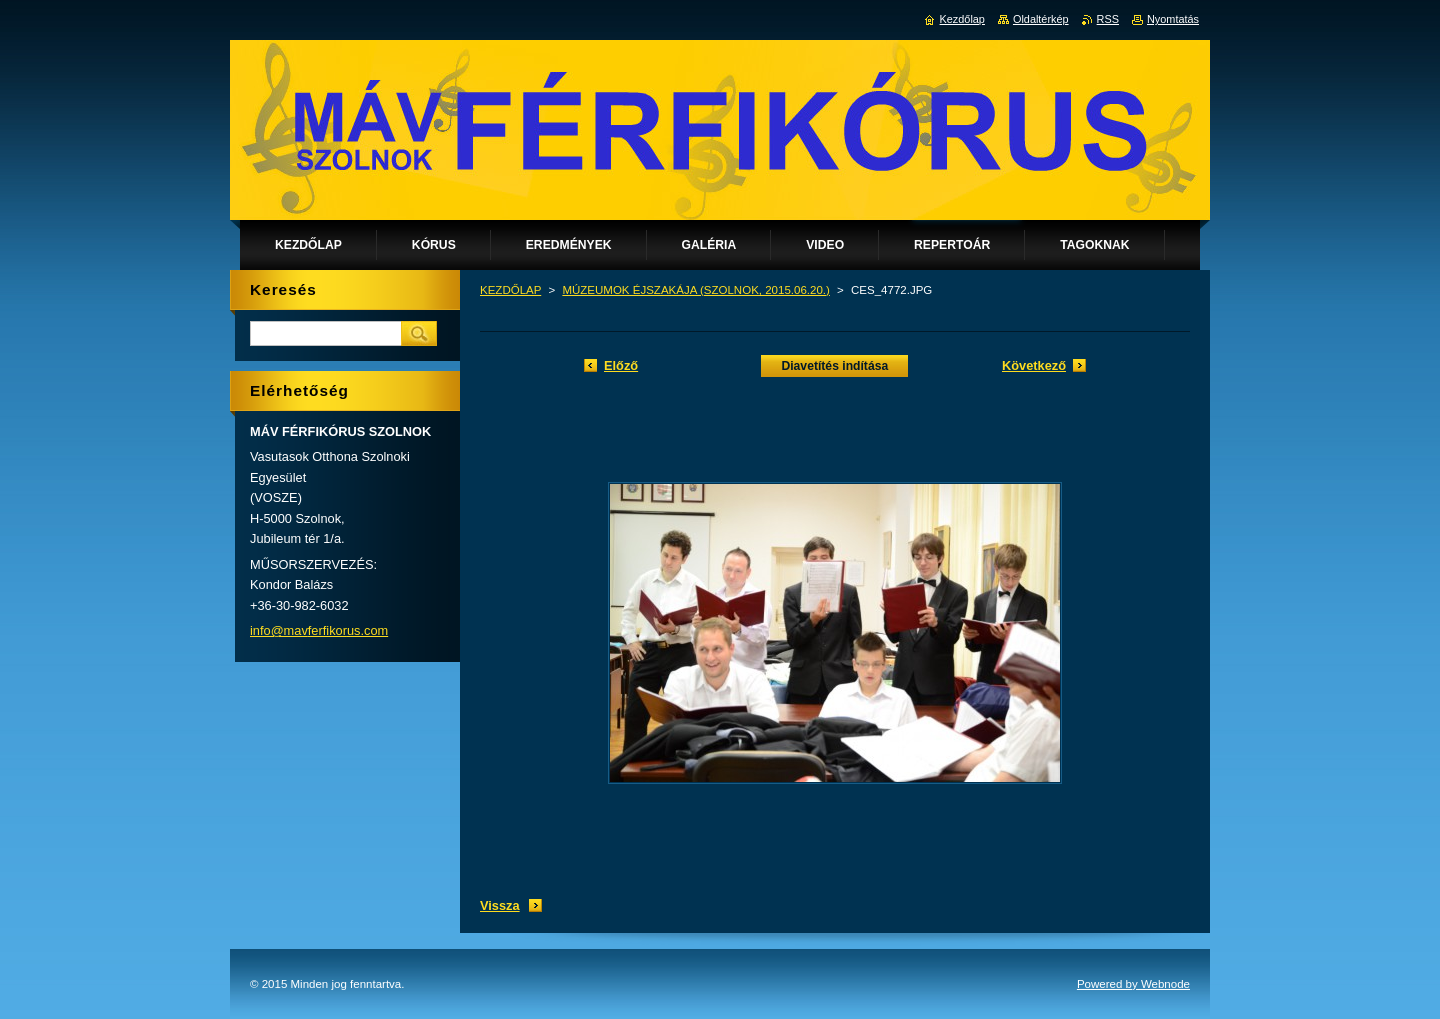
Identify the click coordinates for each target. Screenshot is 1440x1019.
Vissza (500, 905)
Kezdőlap (962, 19)
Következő (1034, 365)
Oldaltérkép (1041, 19)
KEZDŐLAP (510, 290)
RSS (1108, 19)
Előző (621, 365)
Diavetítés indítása (834, 366)
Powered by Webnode (1133, 984)
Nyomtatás (1173, 19)
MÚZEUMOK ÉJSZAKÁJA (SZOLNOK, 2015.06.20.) (696, 290)
